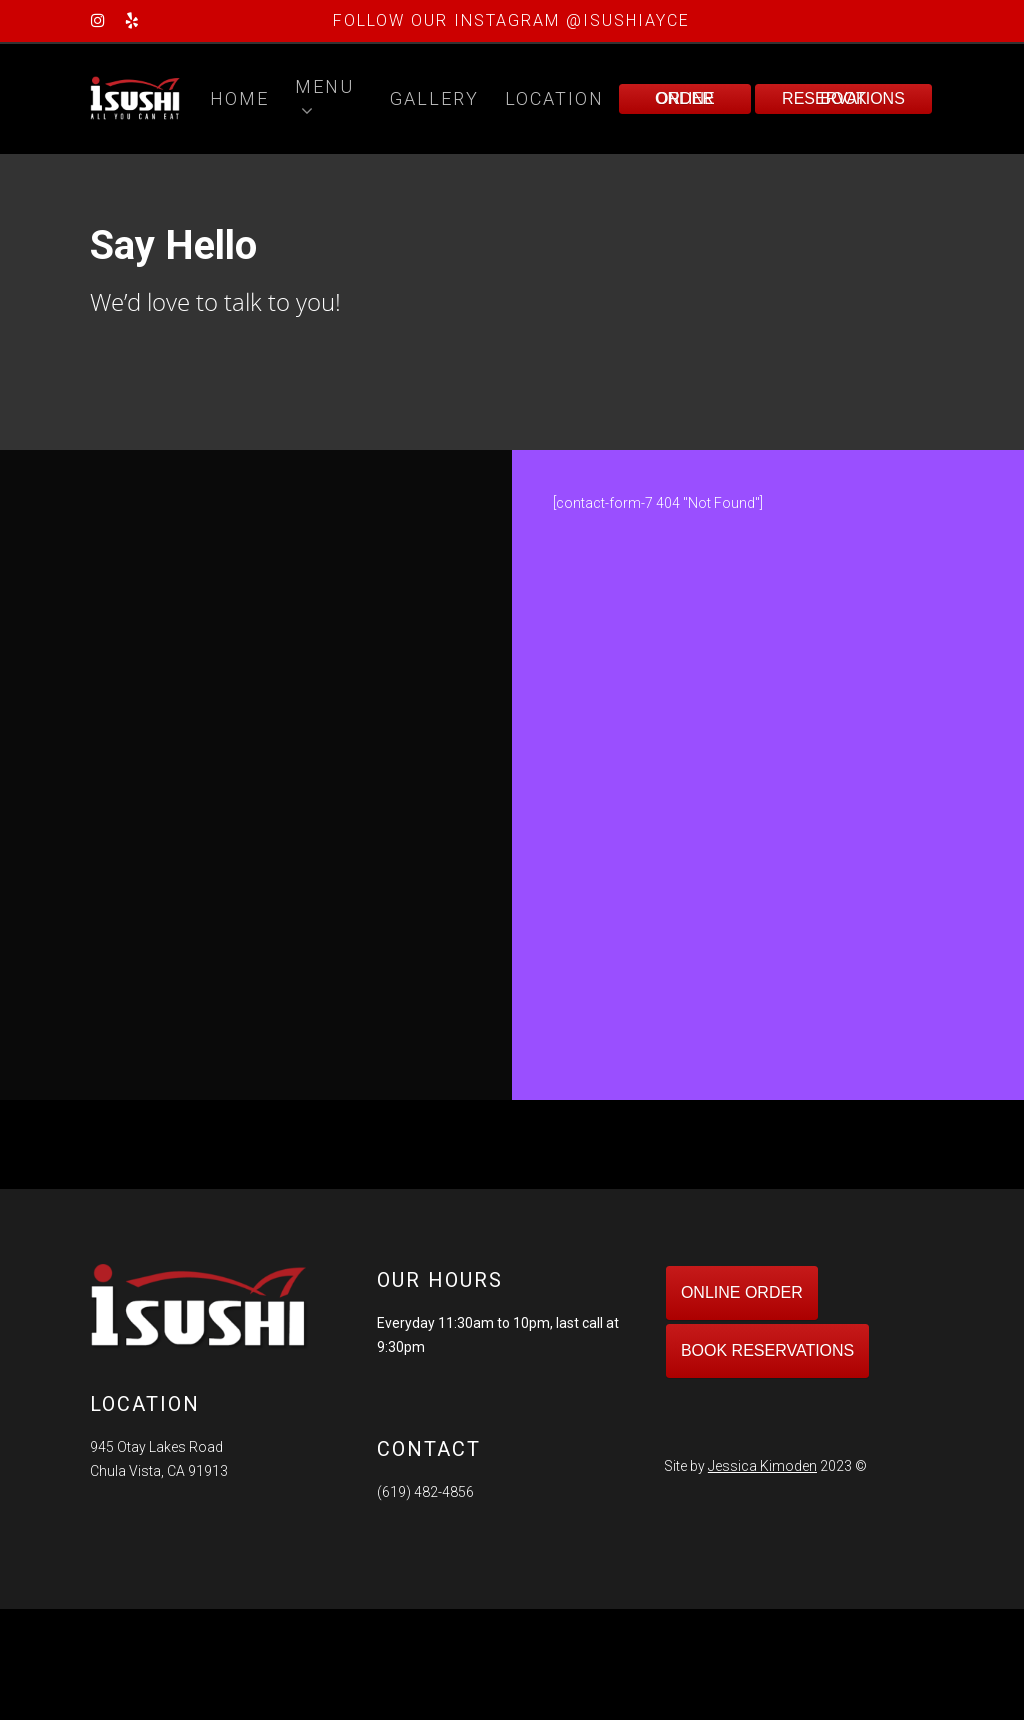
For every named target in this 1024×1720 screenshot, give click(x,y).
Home (239, 98)
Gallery (434, 98)
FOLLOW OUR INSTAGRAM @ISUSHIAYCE (511, 20)
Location (554, 98)
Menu (324, 100)
